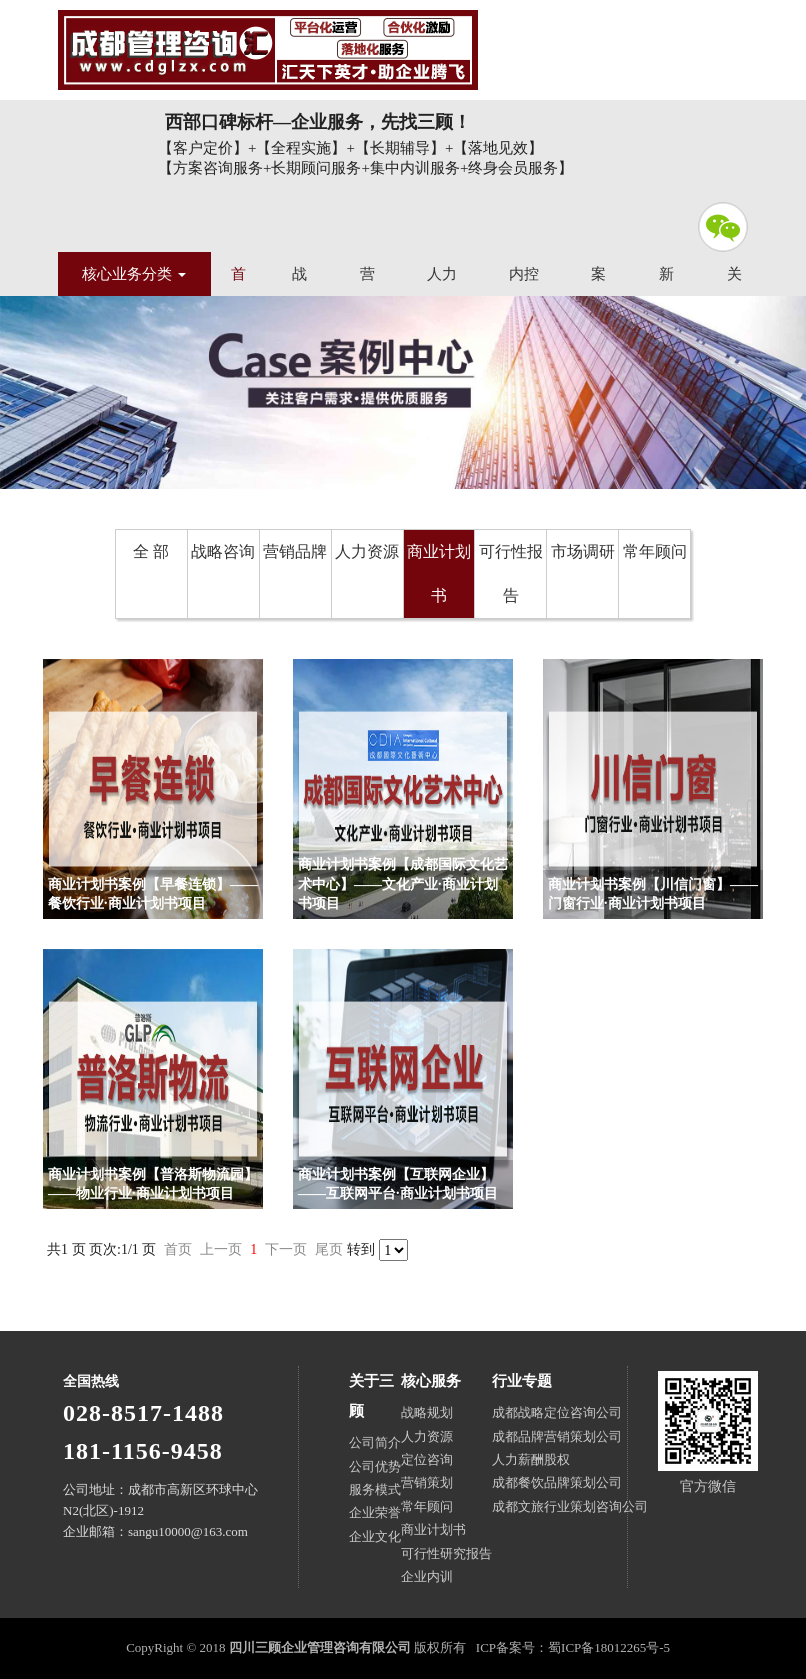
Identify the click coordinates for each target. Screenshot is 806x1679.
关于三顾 (371, 1396)
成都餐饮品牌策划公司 (557, 1482)
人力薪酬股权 (531, 1459)
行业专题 (522, 1381)
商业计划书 (439, 573)
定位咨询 (427, 1459)
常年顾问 (655, 551)
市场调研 (583, 551)
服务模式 (375, 1489)
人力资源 (367, 551)
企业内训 (427, 1576)
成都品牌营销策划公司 (557, 1436)
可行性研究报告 (446, 1553)
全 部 (151, 551)
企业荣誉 (375, 1512)
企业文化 (375, 1536)
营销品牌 (295, 551)
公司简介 (375, 1442)
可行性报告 (511, 573)
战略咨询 (223, 551)
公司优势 (375, 1466)
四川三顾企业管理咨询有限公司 (268, 50)
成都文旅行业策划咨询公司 (570, 1506)
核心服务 (431, 1381)
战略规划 (427, 1412)
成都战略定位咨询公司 (557, 1412)
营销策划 (427, 1482)
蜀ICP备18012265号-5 (609, 1647)
